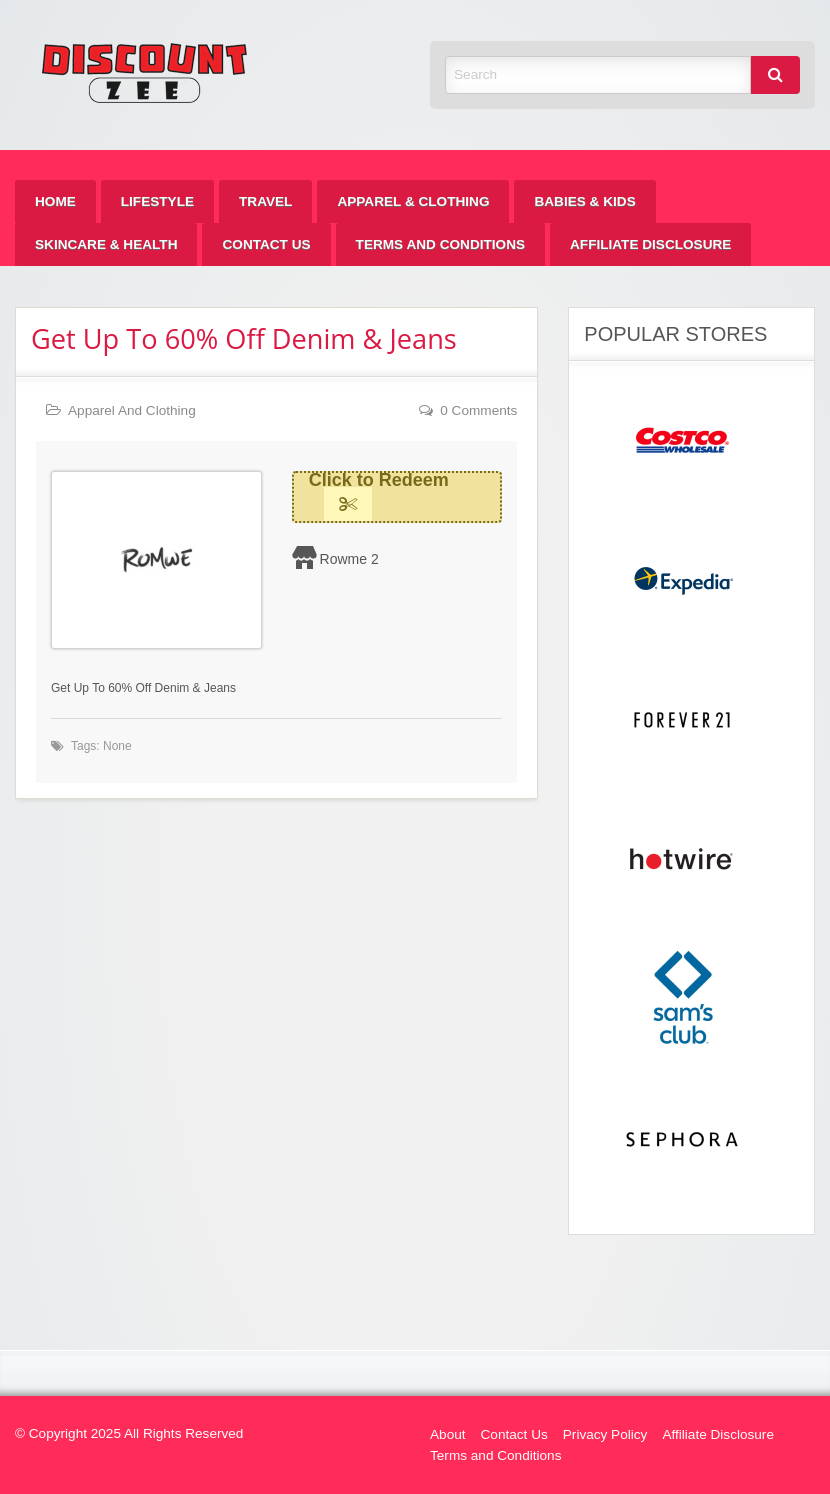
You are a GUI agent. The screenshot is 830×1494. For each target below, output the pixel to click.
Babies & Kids (584, 201)
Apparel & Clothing (413, 201)
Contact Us (266, 244)
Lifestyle (157, 201)
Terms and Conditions (440, 244)
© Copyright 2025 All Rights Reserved (129, 1433)
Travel (265, 201)
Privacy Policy (605, 1434)
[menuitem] (55, 201)
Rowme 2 (349, 559)
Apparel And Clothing (132, 410)
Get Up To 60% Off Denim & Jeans (244, 338)
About (448, 1434)
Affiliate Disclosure (650, 244)
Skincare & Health (106, 244)
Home (55, 201)
